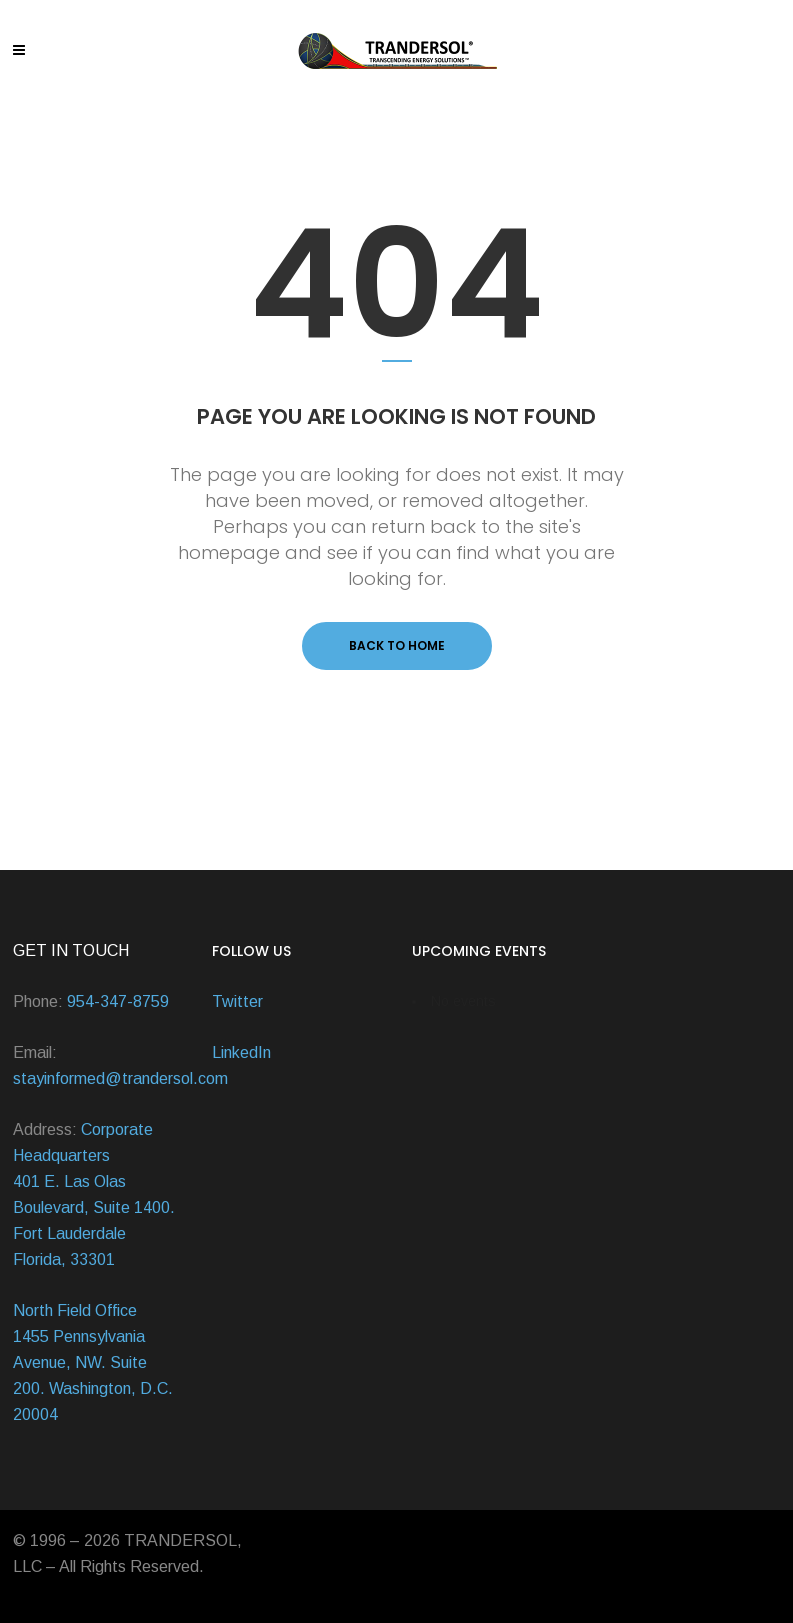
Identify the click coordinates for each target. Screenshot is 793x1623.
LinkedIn (241, 1052)
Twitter (237, 1001)
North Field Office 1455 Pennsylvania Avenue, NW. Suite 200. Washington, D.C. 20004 (93, 1362)
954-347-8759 (118, 1001)
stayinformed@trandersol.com (120, 1078)
